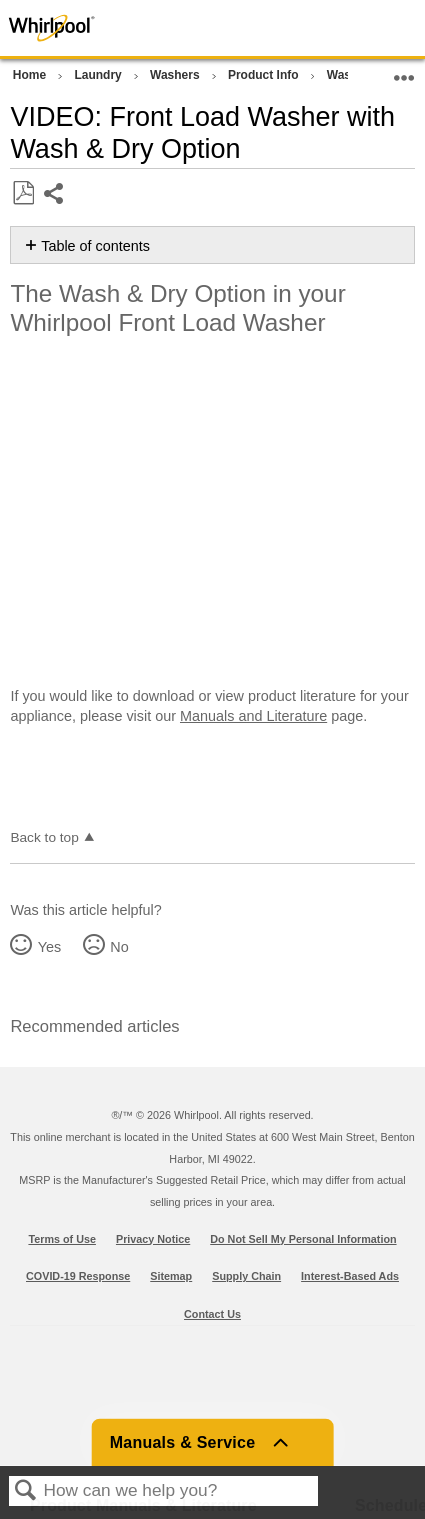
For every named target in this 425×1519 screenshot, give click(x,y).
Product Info (265, 75)
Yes (49, 947)
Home (31, 75)
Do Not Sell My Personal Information (303, 1239)
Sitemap (171, 1276)
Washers (176, 75)
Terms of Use (62, 1239)
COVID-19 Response (78, 1276)
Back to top (44, 837)
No (119, 947)
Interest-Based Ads (350, 1276)
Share (54, 195)
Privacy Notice (153, 1239)
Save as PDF (23, 193)
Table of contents (95, 246)
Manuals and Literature (253, 716)
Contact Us (212, 1314)
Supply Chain (246, 1276)
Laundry (99, 75)
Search (26, 1491)
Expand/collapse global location (404, 71)
